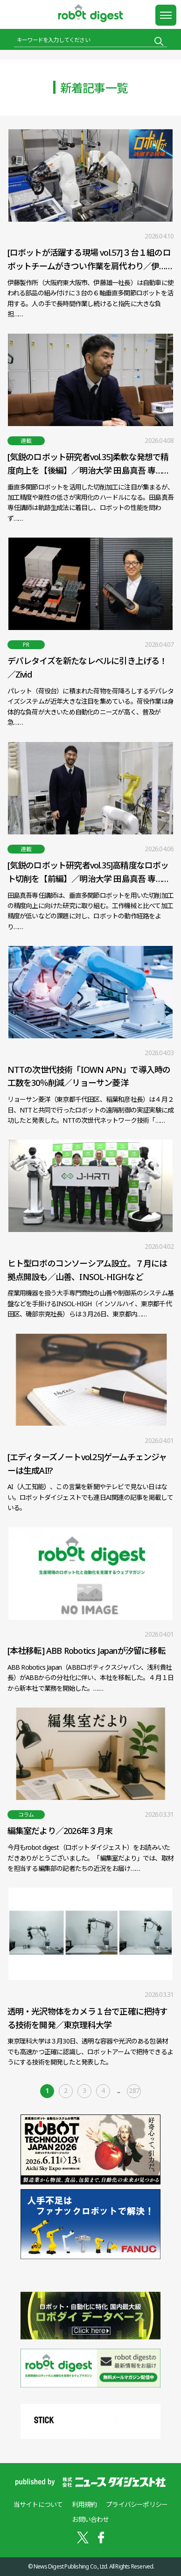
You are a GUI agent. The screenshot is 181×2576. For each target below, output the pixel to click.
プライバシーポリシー (136, 2504)
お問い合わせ (90, 2519)
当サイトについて (38, 2504)
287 (134, 2090)
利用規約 (84, 2504)
